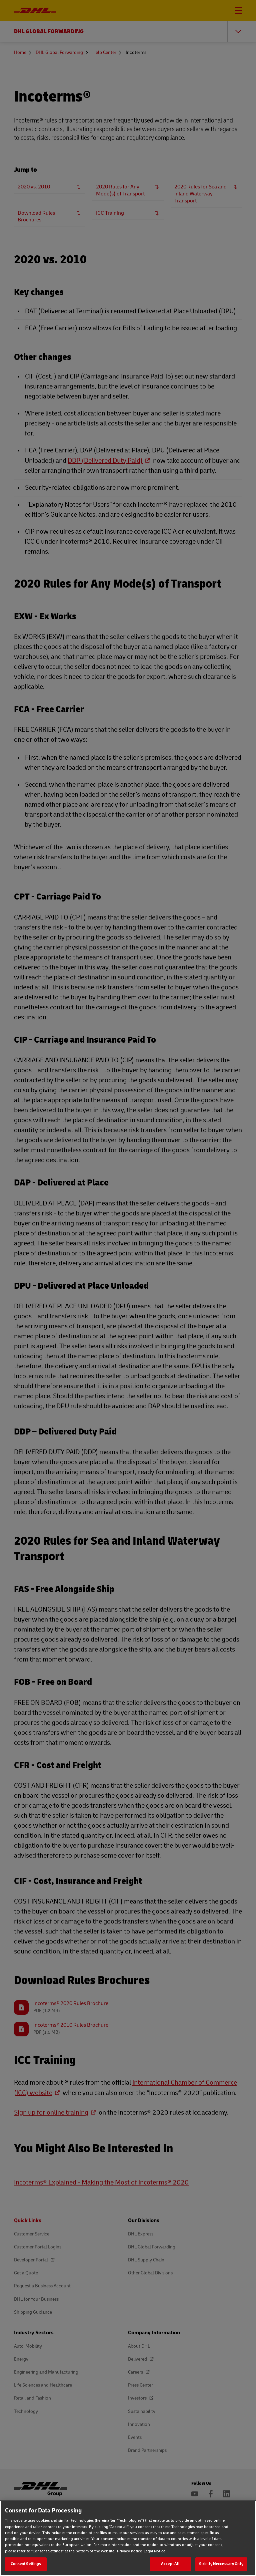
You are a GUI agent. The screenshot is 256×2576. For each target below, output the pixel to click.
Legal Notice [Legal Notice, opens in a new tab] (154, 2551)
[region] (128, 2538)
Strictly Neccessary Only (221, 2563)
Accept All (170, 2563)
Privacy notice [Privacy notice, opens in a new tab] (129, 2551)
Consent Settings (26, 2563)
